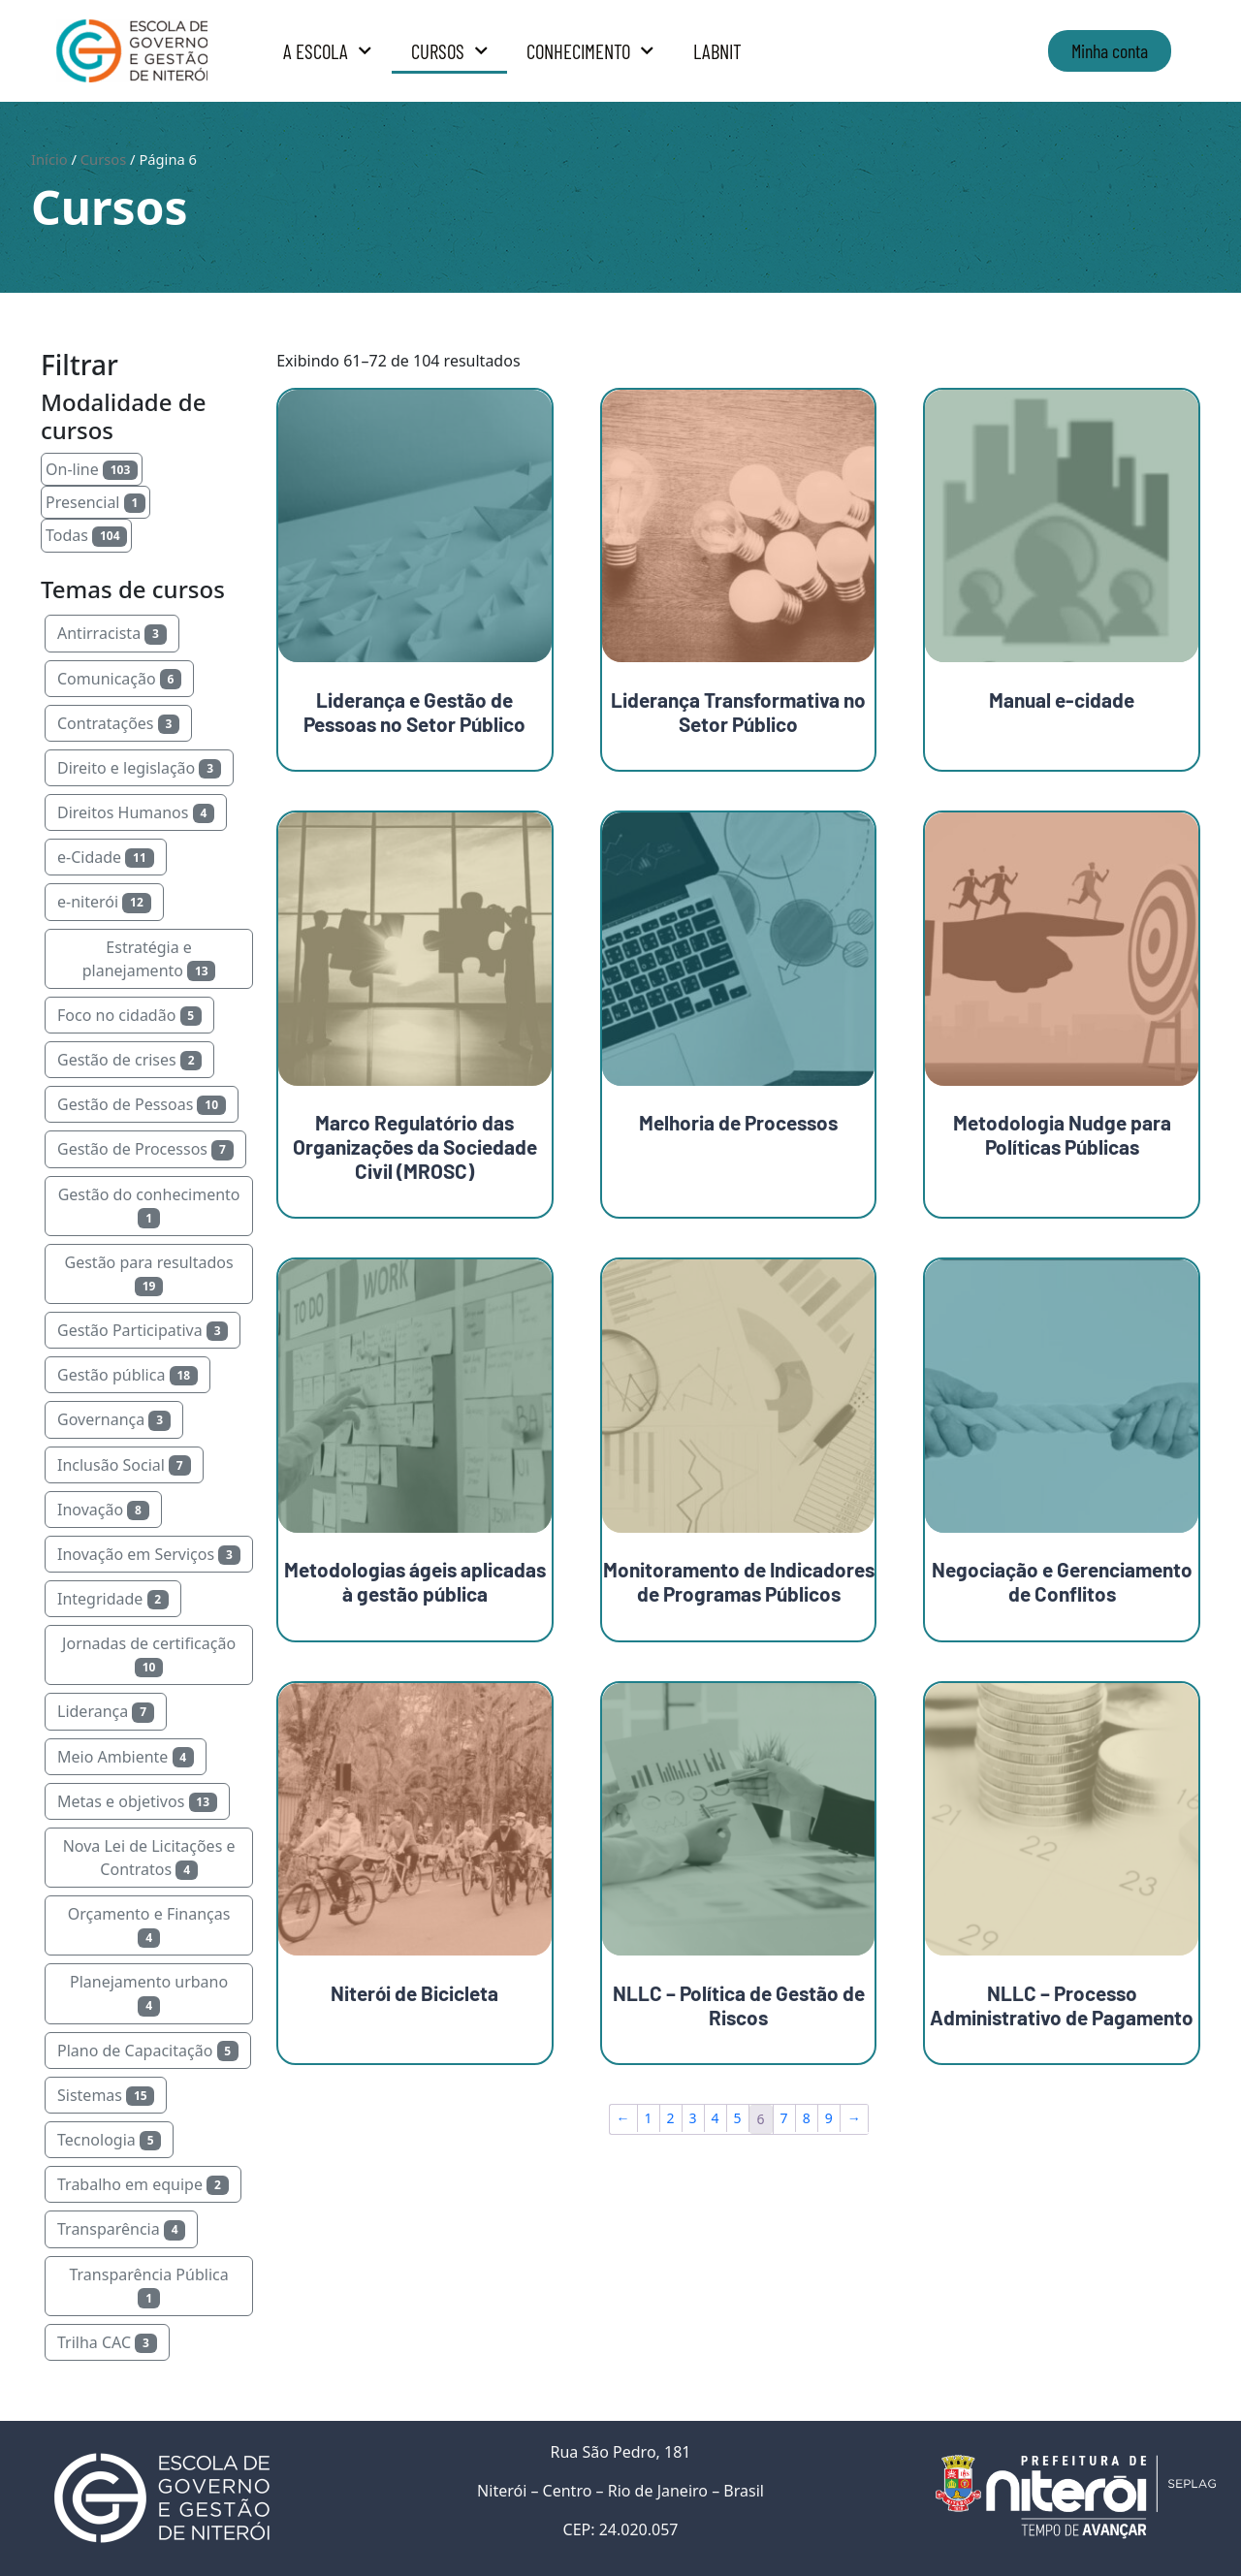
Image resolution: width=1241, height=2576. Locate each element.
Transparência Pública (148, 2286)
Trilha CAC (107, 2342)
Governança (114, 1419)
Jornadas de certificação (149, 1655)
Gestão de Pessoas (141, 1104)
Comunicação (119, 678)
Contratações (118, 723)
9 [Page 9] (829, 2118)
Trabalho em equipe (143, 2184)
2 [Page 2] (671, 2118)
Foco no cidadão (129, 1015)
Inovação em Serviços (148, 1554)
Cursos (450, 51)
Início (49, 159)
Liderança (105, 1711)
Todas (86, 535)
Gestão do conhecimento (149, 1206)
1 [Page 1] (648, 2118)
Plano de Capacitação (148, 2050)
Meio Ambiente (125, 1756)
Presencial (95, 502)
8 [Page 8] (807, 2118)
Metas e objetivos (137, 1801)
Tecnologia (109, 2139)
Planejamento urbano (149, 1993)
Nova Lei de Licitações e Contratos (149, 1857)
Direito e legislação (139, 768)
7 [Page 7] (784, 2118)
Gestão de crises (129, 1059)
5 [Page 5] (738, 2118)
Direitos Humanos (135, 812)
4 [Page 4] (715, 2118)
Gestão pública (127, 1374)
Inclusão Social (124, 1465)
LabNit (717, 51)
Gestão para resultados (149, 1274)
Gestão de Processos (145, 1149)
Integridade (113, 1598)
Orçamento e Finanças (149, 1925)
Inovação (103, 1509)
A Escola (327, 51)
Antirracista (112, 633)
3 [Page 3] (693, 2118)
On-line (92, 469)
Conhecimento (590, 51)
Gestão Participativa (142, 1330)
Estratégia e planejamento (149, 959)
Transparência (121, 2229)
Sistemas (105, 2095)
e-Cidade (105, 857)
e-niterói (104, 901)
